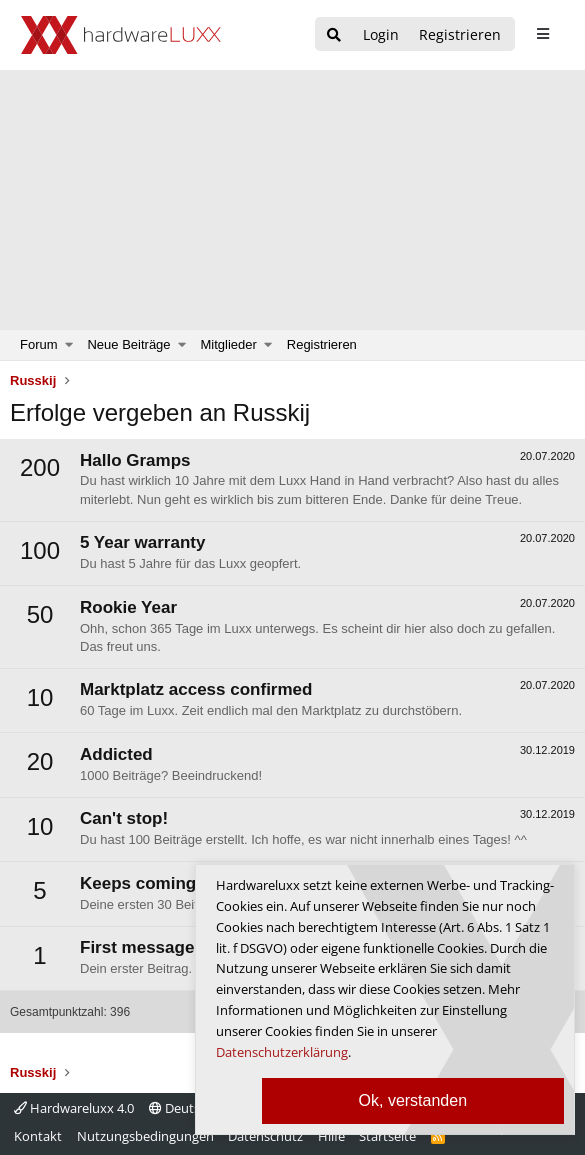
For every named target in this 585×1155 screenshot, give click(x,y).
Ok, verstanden (413, 1100)
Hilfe (331, 1136)
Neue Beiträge (128, 344)
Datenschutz (265, 1136)
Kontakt (38, 1136)
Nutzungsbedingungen (145, 1136)
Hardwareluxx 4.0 (74, 1108)
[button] (69, 345)
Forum (39, 344)
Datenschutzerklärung (282, 1052)
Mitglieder (229, 344)
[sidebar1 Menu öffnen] (542, 34)
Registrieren (322, 344)
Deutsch (181, 1108)
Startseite (387, 1136)
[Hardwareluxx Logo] (121, 35)
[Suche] (334, 35)
